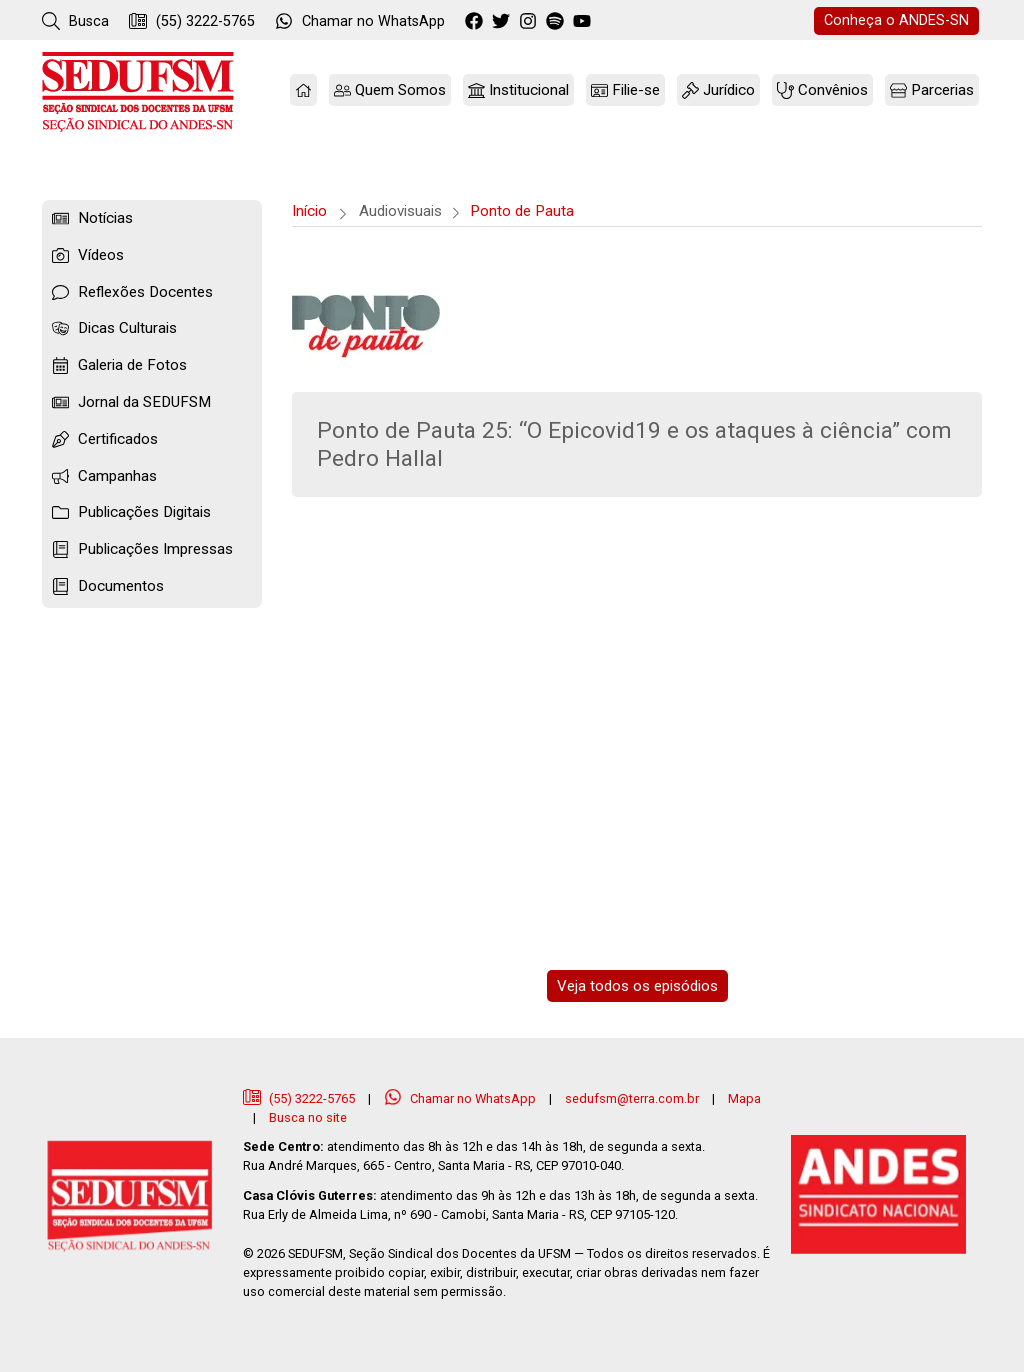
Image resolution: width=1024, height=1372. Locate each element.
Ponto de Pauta (522, 211)
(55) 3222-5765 (192, 21)
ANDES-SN (896, 20)
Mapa (744, 1098)
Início (309, 211)
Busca (75, 21)
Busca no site (308, 1117)
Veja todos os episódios (637, 986)
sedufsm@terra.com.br (632, 1098)
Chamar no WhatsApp (461, 1098)
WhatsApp (360, 21)
